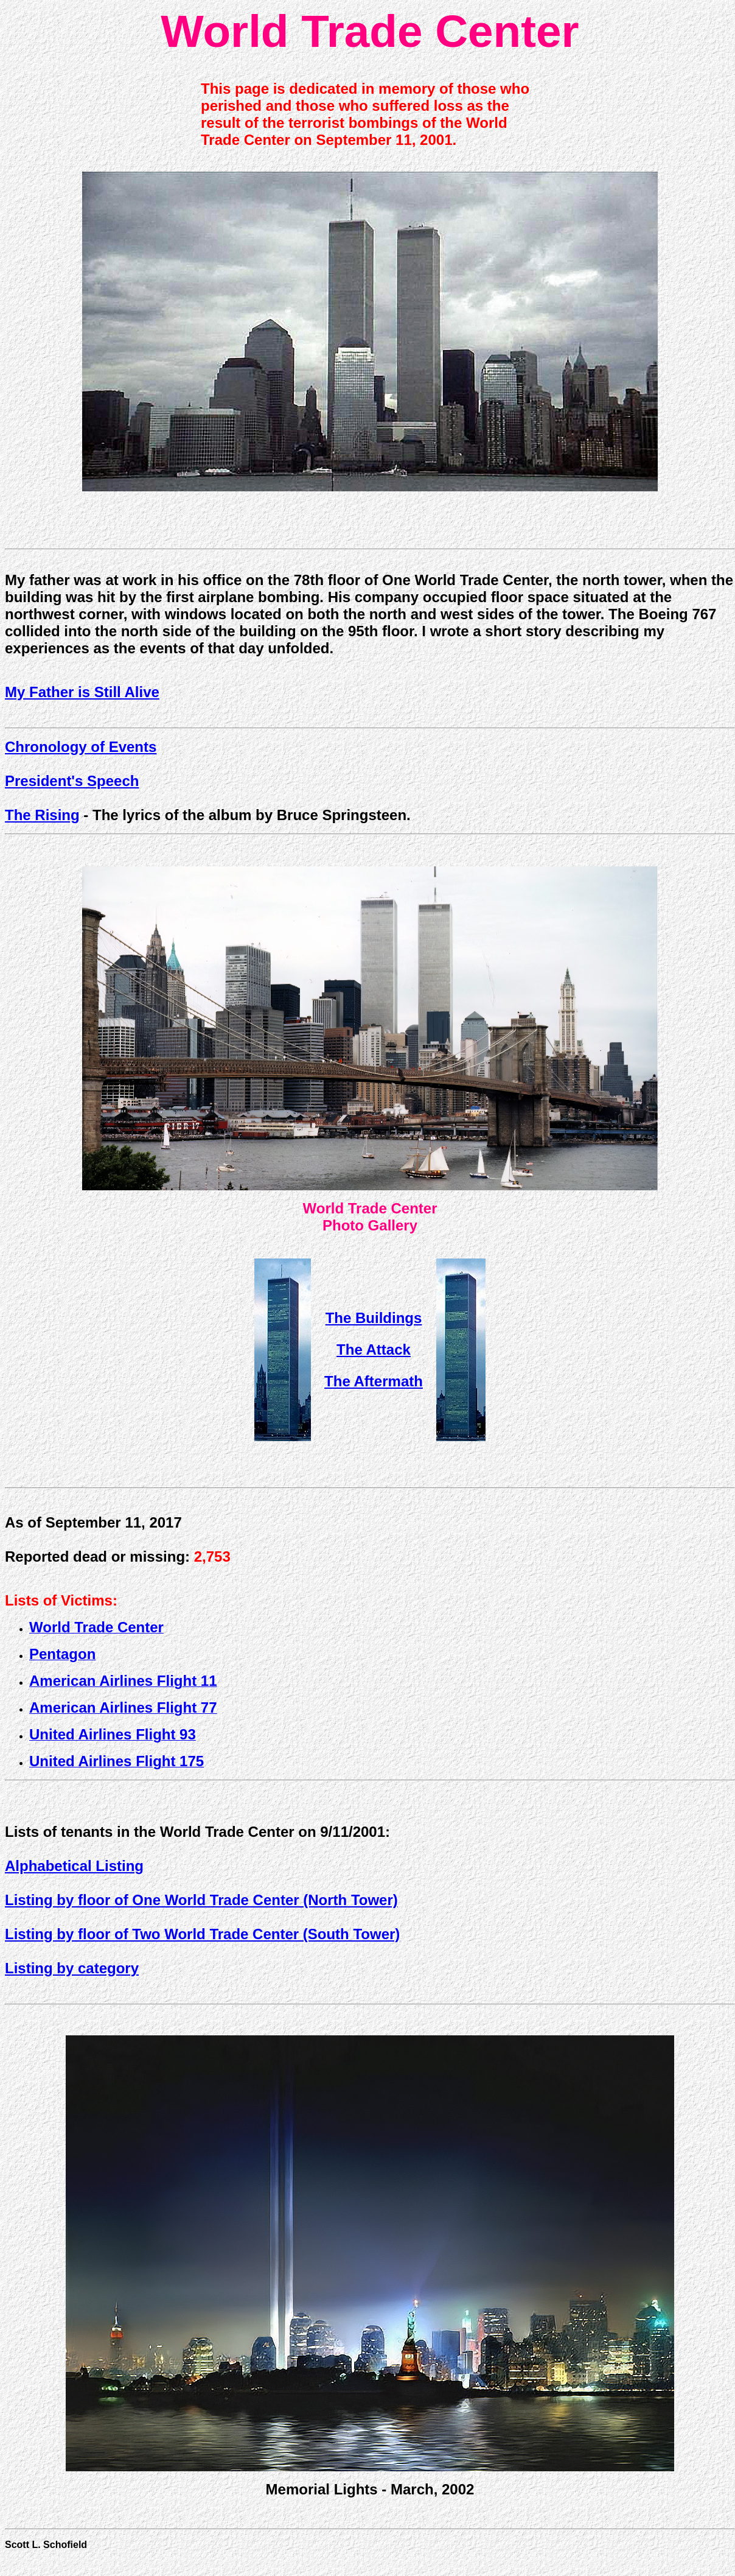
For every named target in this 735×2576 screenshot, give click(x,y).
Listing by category (72, 1968)
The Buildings (374, 1318)
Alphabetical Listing (74, 1866)
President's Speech (72, 781)
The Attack (373, 1349)
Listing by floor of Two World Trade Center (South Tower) (202, 1934)
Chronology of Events (80, 747)
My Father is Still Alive (82, 692)
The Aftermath (373, 1381)
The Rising (42, 815)
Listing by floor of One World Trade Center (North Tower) (201, 1900)
